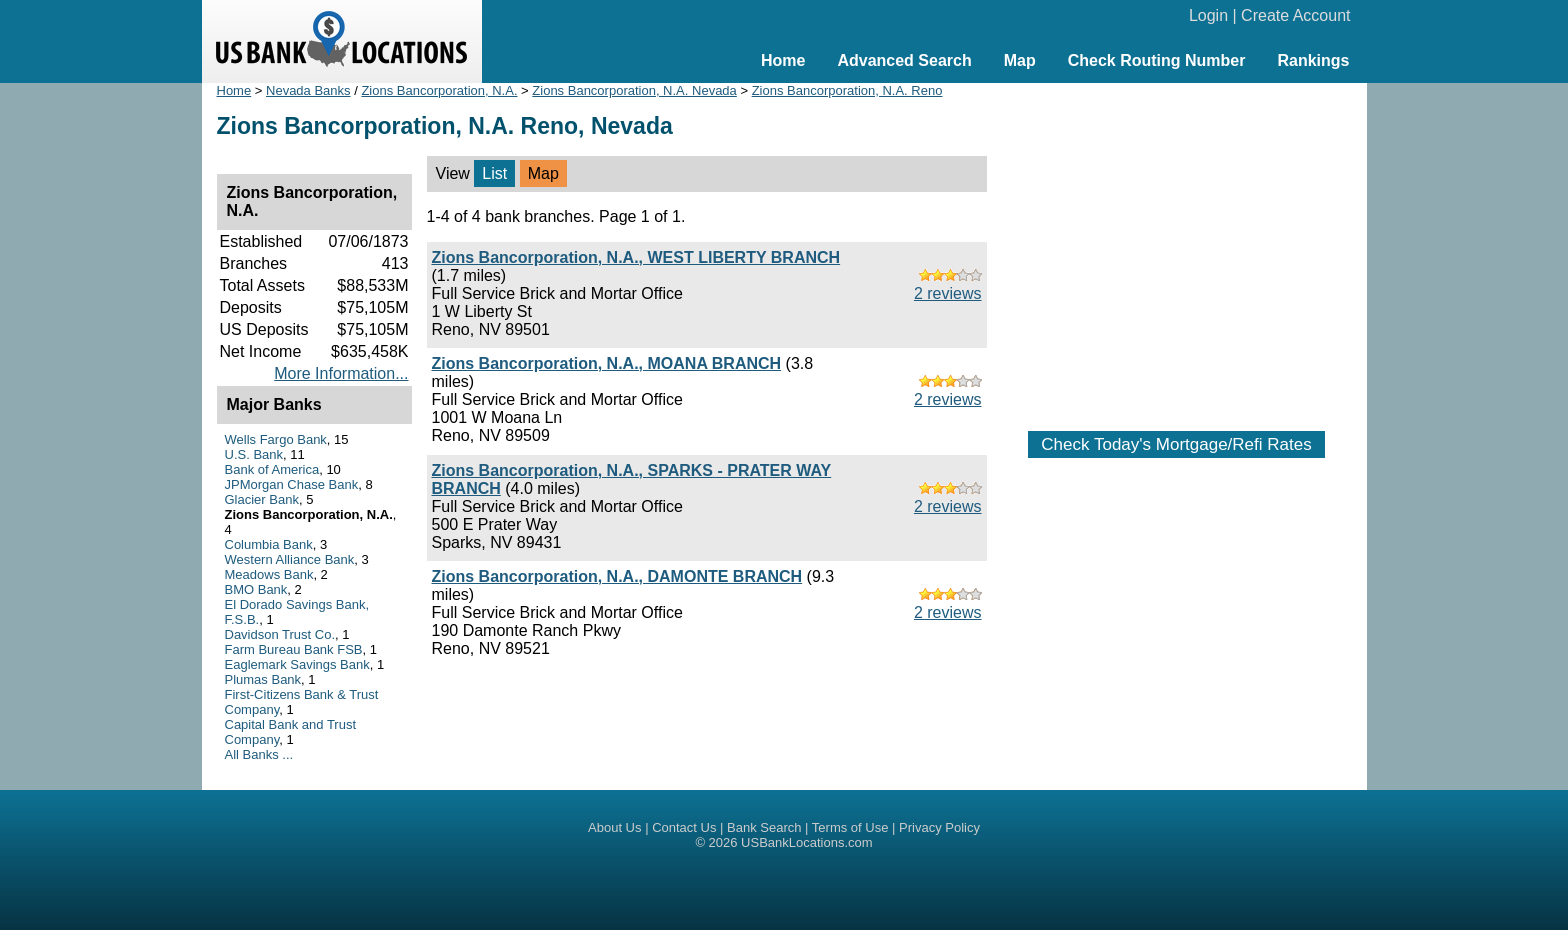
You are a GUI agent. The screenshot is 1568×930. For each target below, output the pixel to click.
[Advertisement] (1177, 247)
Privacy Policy (939, 827)
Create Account (1295, 15)
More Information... (341, 373)
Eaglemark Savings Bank (297, 664)
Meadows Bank (269, 574)
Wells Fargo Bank (276, 439)
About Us (614, 827)
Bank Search (764, 827)
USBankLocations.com (807, 842)
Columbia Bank (269, 544)
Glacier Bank (262, 499)
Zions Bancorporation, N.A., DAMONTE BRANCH (617, 576)
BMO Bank (256, 589)
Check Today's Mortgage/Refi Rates (1176, 444)
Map (1020, 60)
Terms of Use (850, 827)
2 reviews (948, 293)
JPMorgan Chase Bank (292, 484)
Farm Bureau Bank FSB (294, 649)
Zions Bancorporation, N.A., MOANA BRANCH (607, 363)
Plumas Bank (263, 679)
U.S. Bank (254, 454)
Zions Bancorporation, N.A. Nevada (634, 90)
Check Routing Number (1157, 60)
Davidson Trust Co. (280, 634)
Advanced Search (904, 60)
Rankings (1313, 60)
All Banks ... (259, 754)
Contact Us (684, 827)
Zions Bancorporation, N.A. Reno (847, 90)
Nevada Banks (308, 90)
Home (783, 60)
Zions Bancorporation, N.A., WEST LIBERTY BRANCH (636, 257)
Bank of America (272, 469)
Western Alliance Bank (290, 559)
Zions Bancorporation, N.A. (439, 90)
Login (1208, 15)
